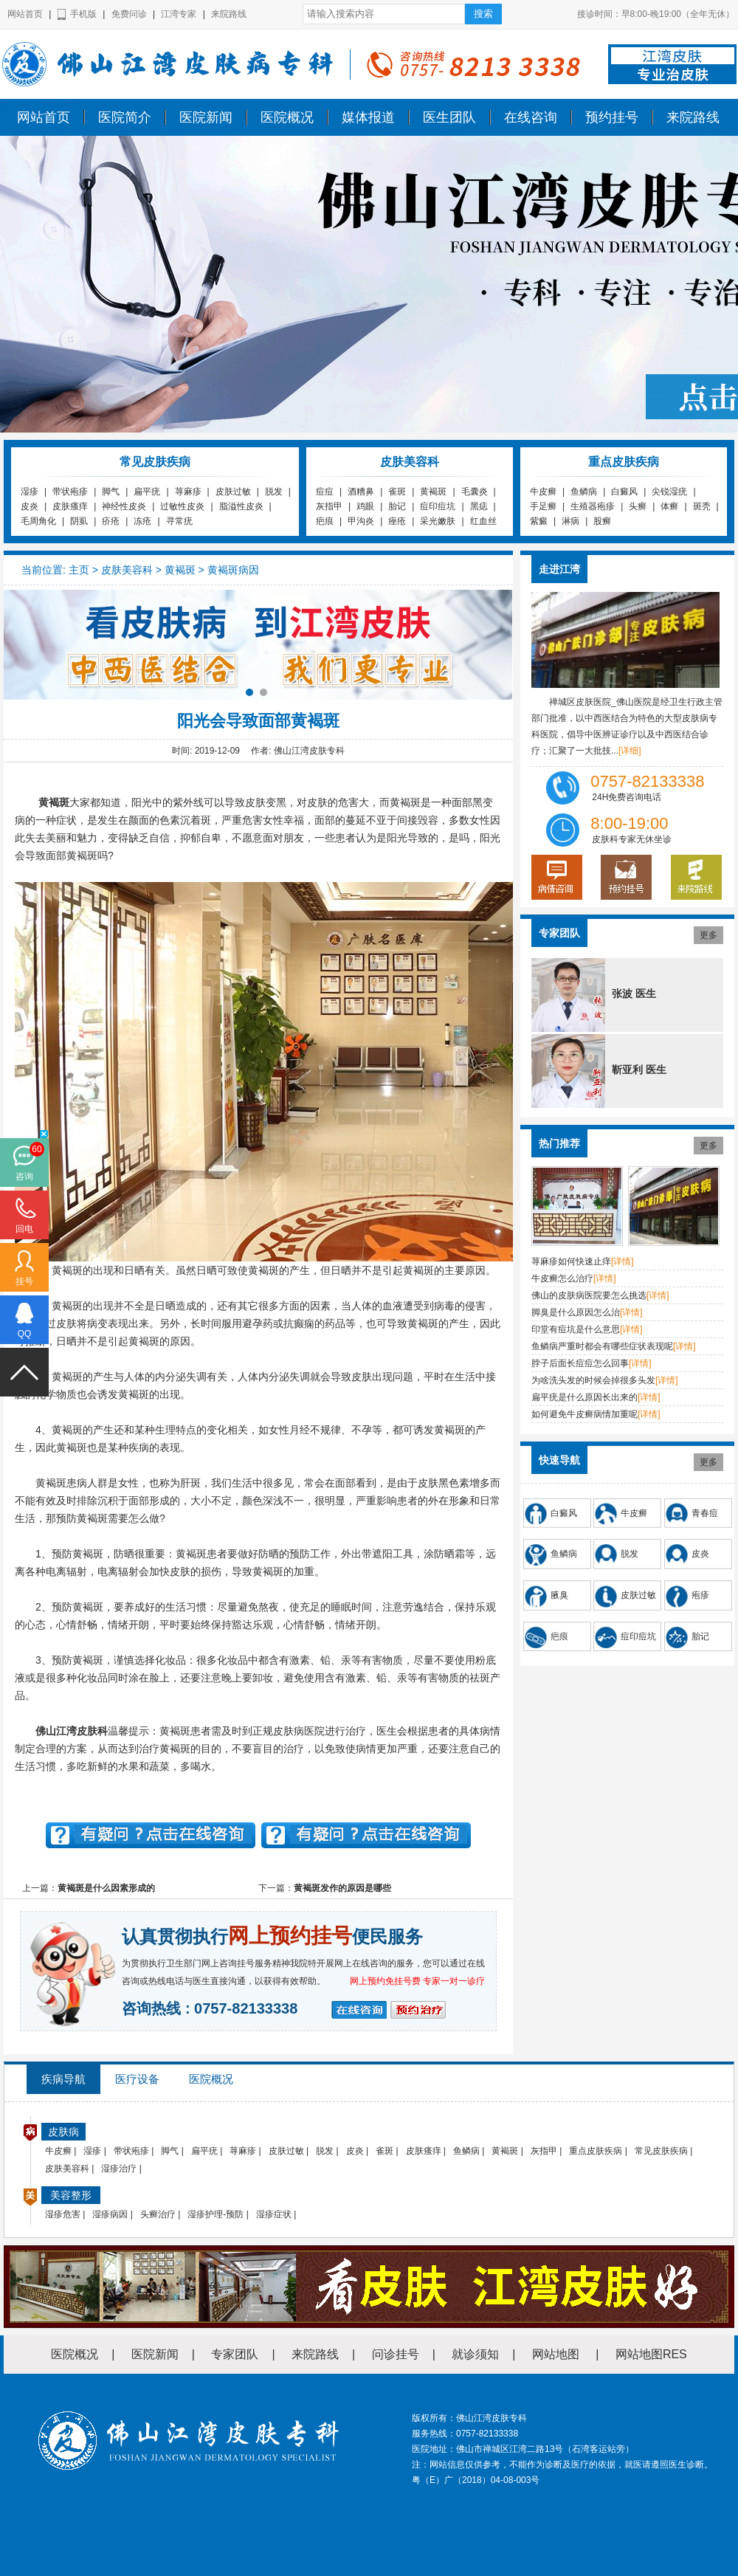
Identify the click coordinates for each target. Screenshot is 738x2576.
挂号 (24, 1281)
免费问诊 (129, 14)
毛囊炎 (474, 491)
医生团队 (449, 117)
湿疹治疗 (119, 2168)
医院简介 (124, 117)
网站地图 (555, 2354)
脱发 (274, 491)
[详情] (622, 1261)
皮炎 (29, 506)
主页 (79, 570)
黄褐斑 (433, 491)
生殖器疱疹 (592, 506)
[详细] (629, 750)
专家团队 (234, 2354)
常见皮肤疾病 (661, 2151)
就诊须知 (475, 2354)
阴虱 (79, 521)
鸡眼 (365, 506)
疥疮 (111, 521)
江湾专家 (178, 14)
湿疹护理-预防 (215, 2214)
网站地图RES (651, 2354)
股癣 (602, 521)
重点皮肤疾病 (595, 2151)
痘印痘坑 (437, 506)
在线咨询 (530, 117)
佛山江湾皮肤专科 (41, 105)
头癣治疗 (158, 2214)
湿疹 (29, 491)
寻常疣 (179, 521)
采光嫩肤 (437, 521)
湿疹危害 (62, 2214)
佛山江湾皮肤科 (71, 1731)
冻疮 (142, 521)
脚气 (111, 491)
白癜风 (624, 491)
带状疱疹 (70, 491)
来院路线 (228, 14)
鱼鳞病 (583, 491)
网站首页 (25, 14)
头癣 (637, 506)
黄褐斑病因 (233, 570)
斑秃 (702, 506)
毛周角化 (38, 521)
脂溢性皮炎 (241, 506)
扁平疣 (147, 491)
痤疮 (397, 521)
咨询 (24, 1176)
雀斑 (397, 491)
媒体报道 (368, 117)
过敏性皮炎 (182, 506)
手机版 (83, 14)
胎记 (397, 506)
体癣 (669, 506)
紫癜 (539, 521)
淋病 (570, 521)
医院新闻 (205, 117)
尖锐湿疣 (669, 491)
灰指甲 (329, 506)
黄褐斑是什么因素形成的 (106, 1888)
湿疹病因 (110, 2214)
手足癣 (543, 506)
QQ (25, 1334)
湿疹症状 (274, 2214)
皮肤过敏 (233, 491)
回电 (24, 1229)
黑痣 (479, 506)
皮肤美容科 (127, 570)
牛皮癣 (543, 491)
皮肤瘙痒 (70, 506)
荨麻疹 (188, 491)
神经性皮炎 (124, 506)
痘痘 (325, 491)
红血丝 (483, 521)
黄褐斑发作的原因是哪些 (342, 1888)
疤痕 (325, 521)
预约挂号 (611, 117)
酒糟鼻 (361, 491)
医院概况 (287, 117)
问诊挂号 (395, 2354)
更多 (708, 935)
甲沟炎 (361, 521)
